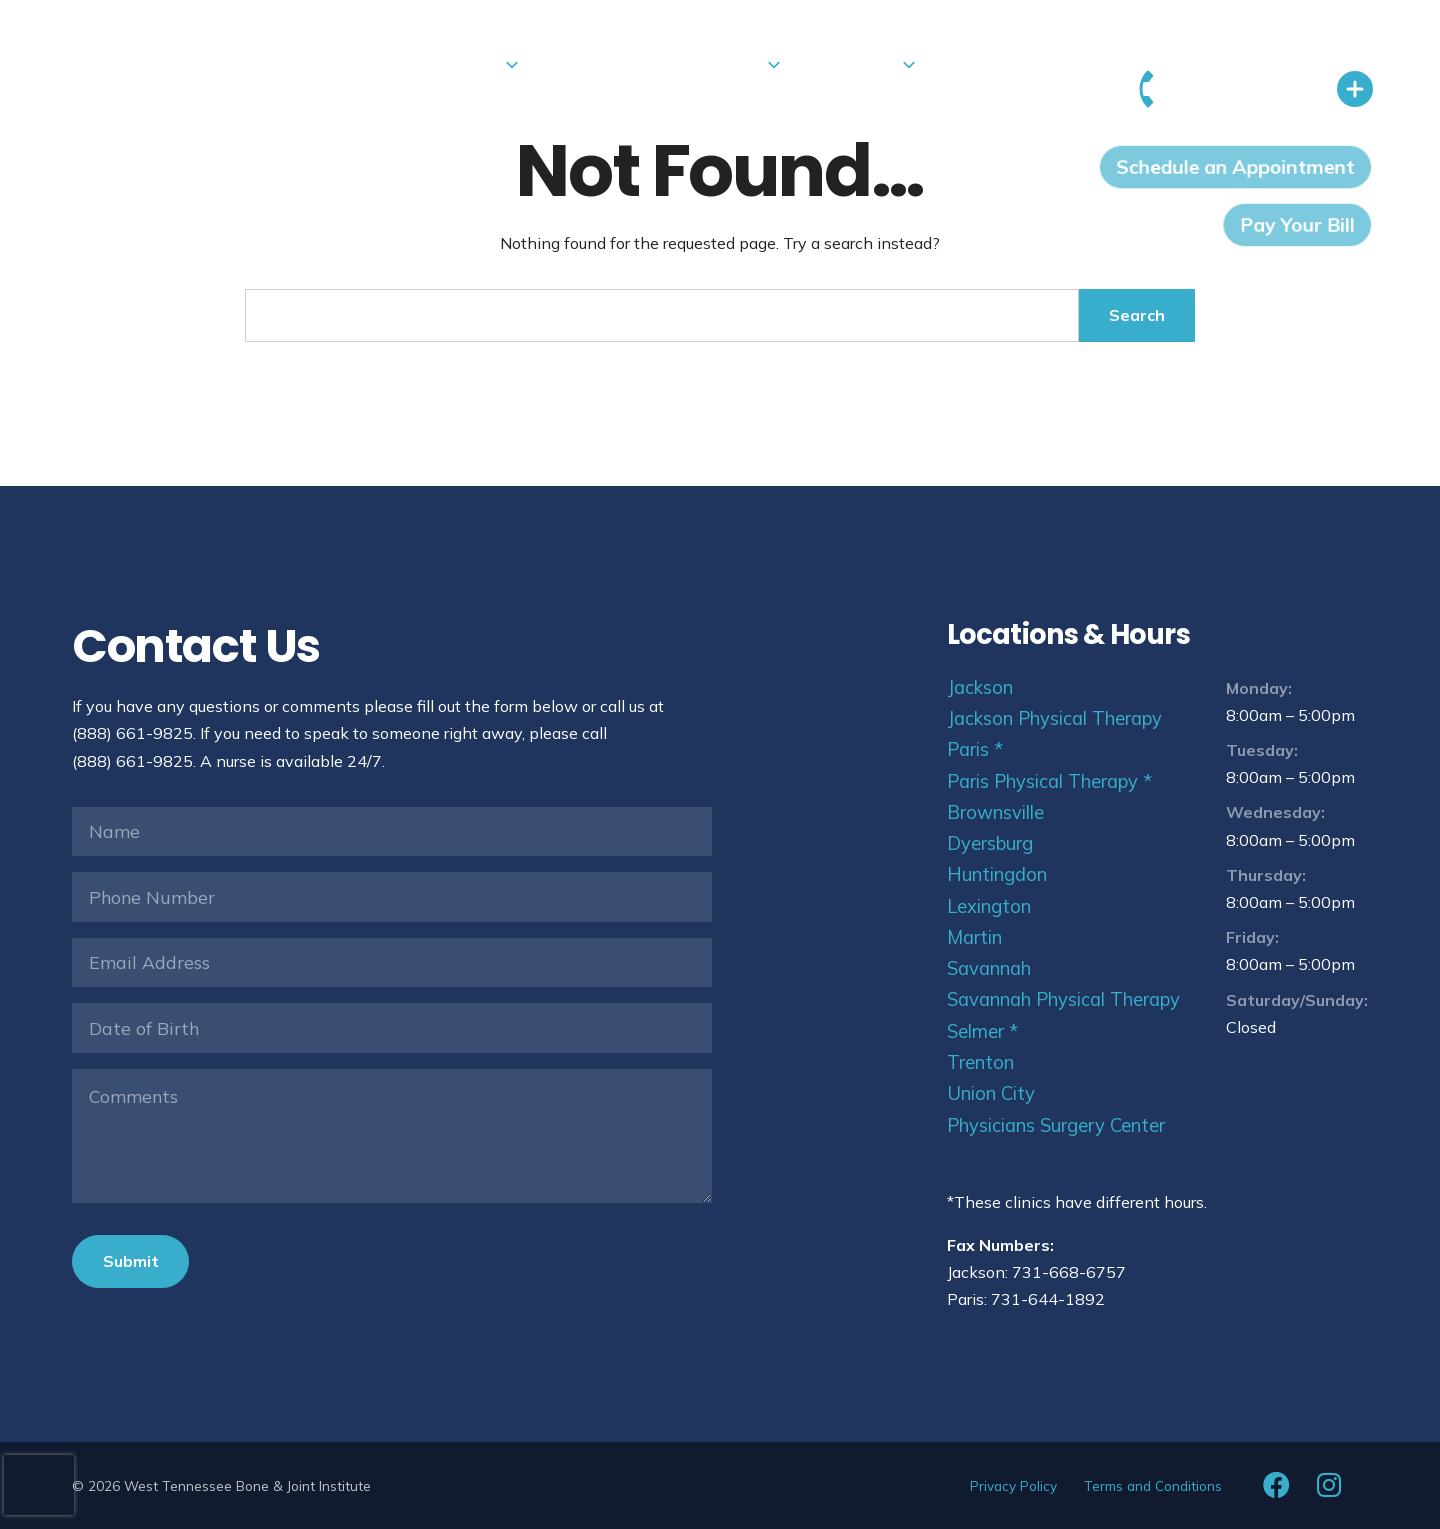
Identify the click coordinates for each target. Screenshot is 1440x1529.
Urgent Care (555, 88)
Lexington (989, 906)
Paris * (975, 749)
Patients (674, 88)
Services (413, 88)
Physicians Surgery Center (1056, 1125)
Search (1137, 315)
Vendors (934, 88)
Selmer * (982, 1031)
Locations (305, 88)
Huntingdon (997, 874)
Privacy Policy (1013, 1485)
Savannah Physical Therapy (1063, 999)
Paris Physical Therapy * (1049, 781)
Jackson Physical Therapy (1054, 718)
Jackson (980, 687)
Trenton (980, 1062)
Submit (131, 1261)
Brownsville (995, 812)
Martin (974, 937)
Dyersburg (990, 843)
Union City (991, 1093)
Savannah (989, 968)
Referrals (1037, 88)
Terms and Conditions (1153, 1485)
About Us (805, 88)
